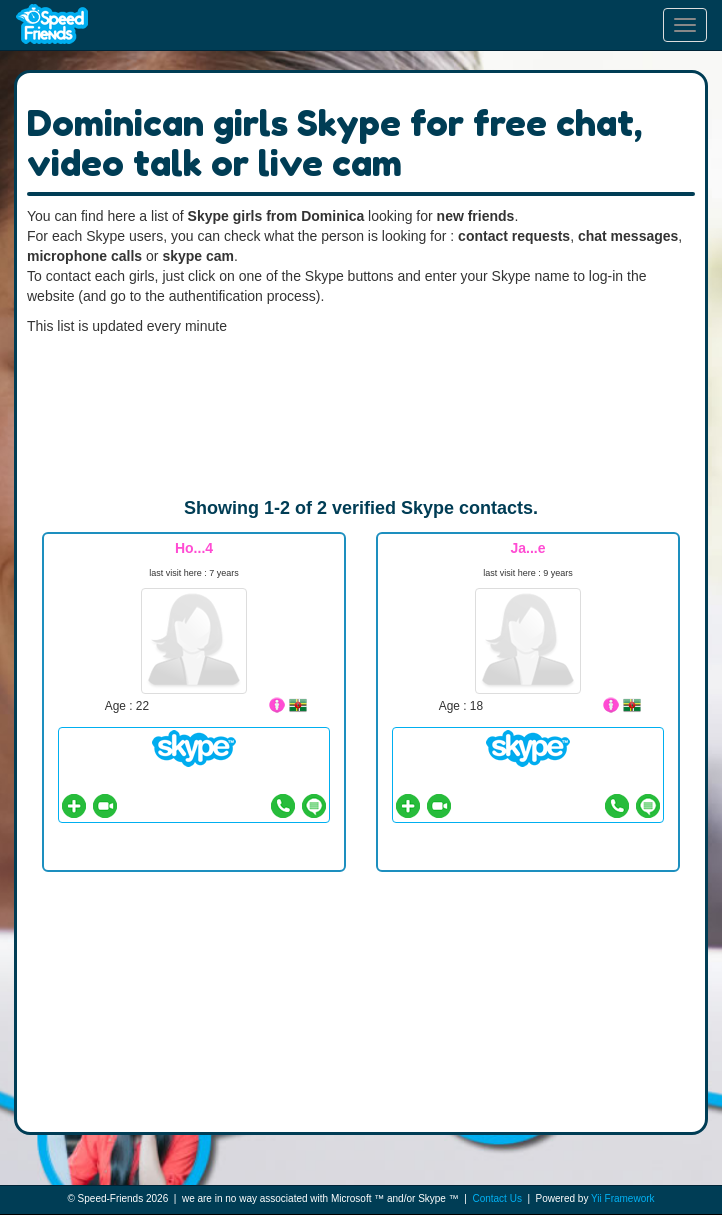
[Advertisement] (361, 416)
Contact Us (496, 1198)
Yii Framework (623, 1198)
